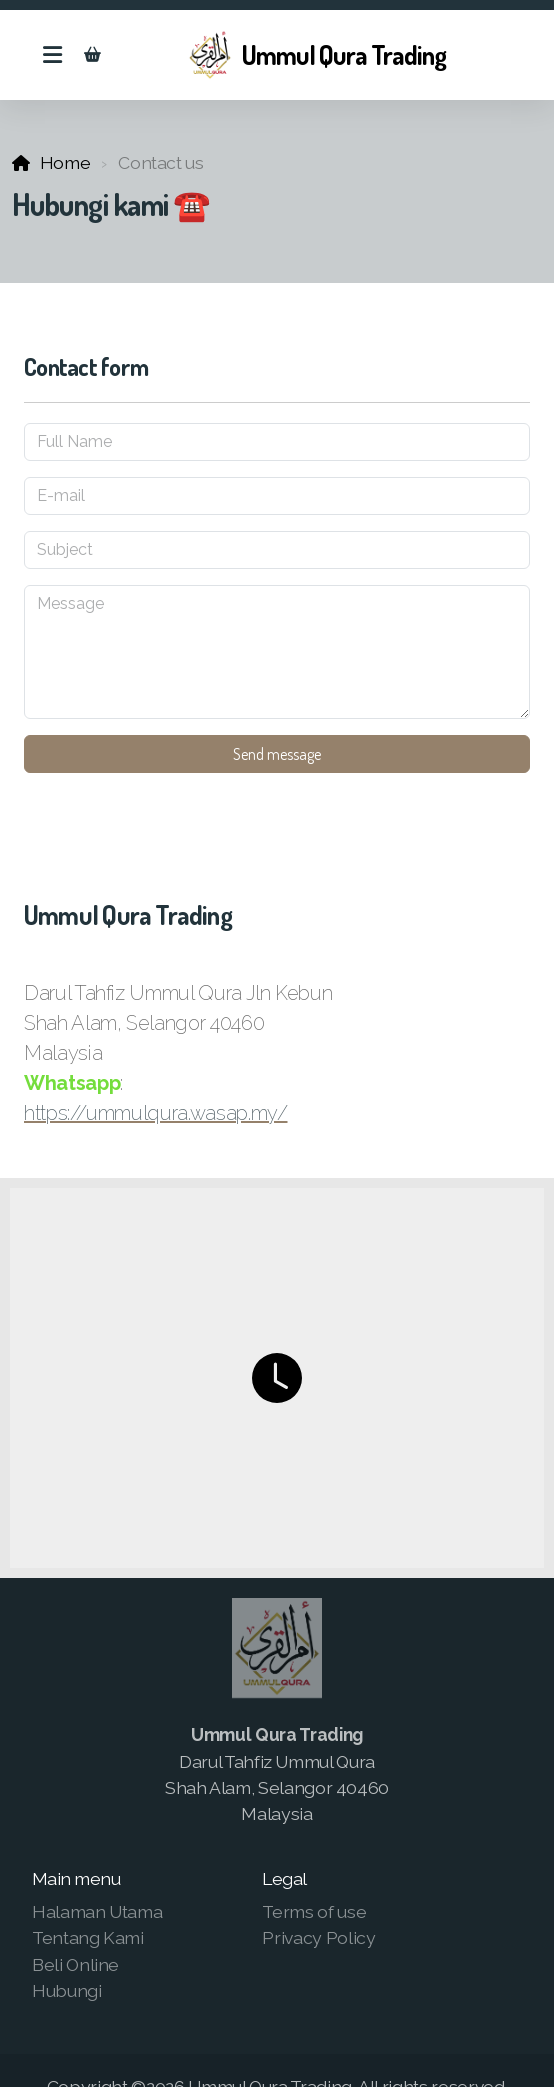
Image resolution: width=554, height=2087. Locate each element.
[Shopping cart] (92, 55)
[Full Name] (277, 442)
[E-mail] (277, 496)
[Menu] (52, 55)
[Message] (277, 652)
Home (65, 162)
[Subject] (277, 550)
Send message (277, 754)
